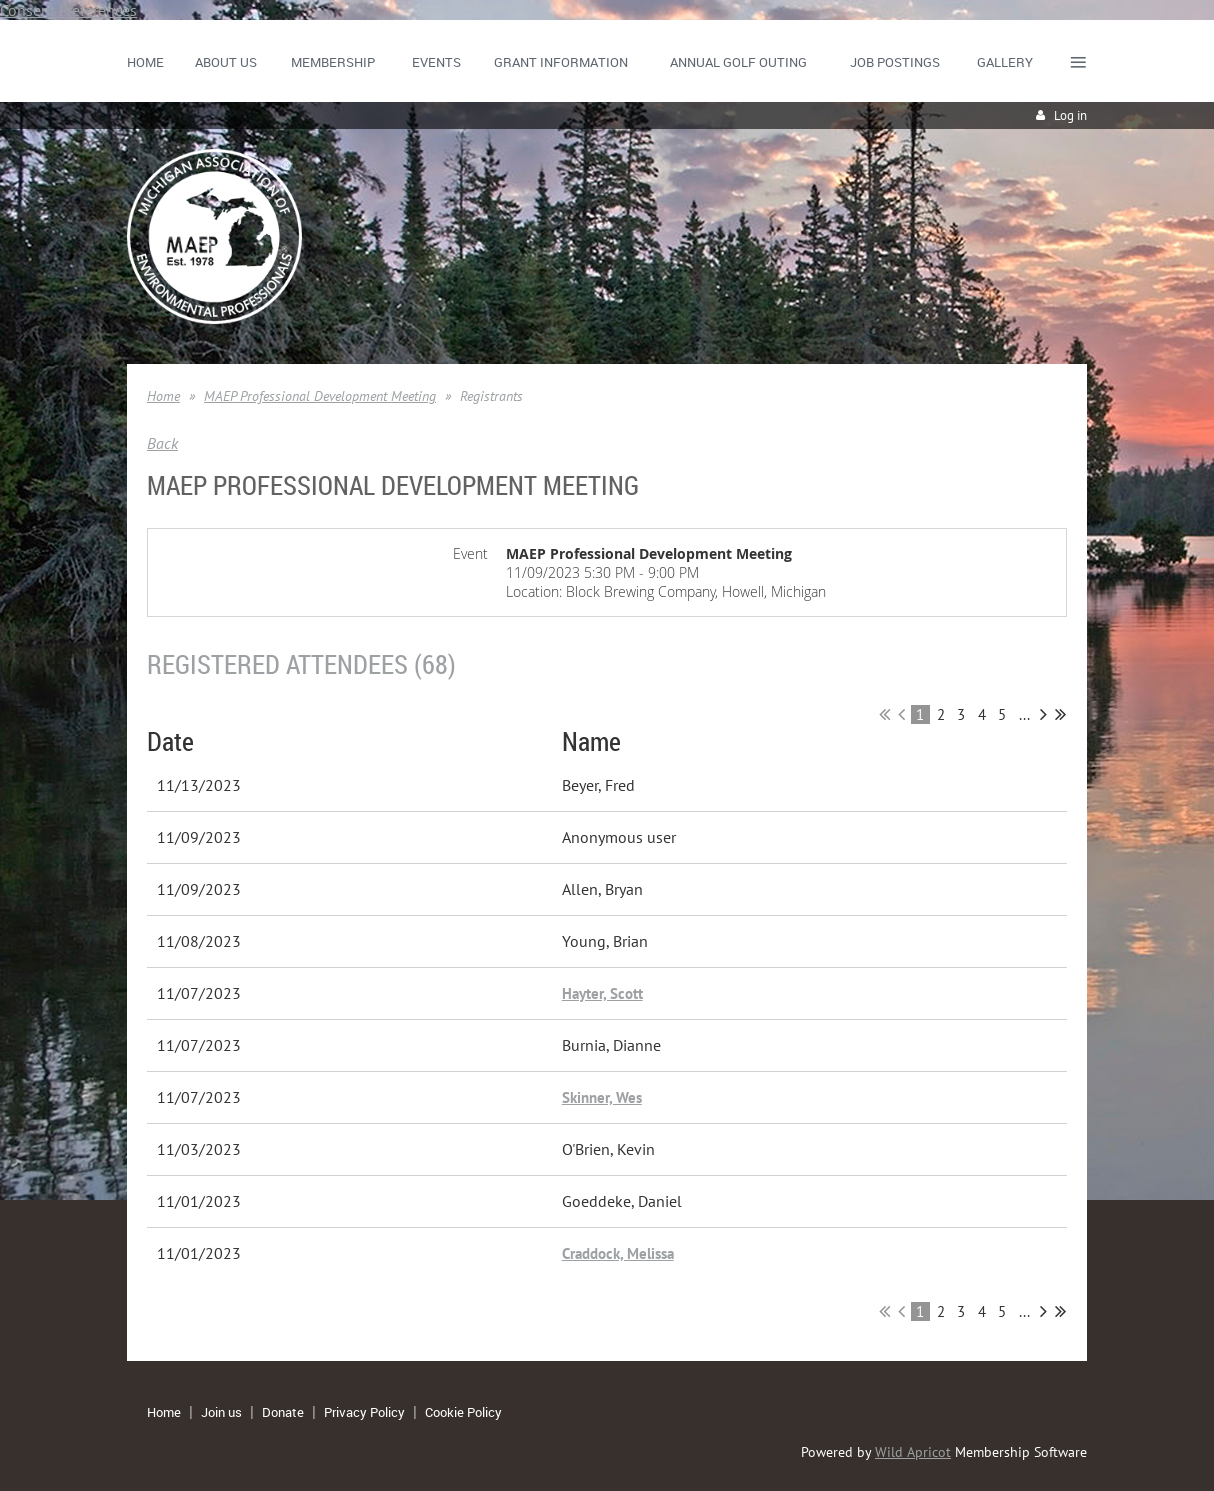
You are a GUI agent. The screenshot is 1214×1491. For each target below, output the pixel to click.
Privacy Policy (364, 1412)
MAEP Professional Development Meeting (320, 396)
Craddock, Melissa (618, 1253)
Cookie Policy (463, 1412)
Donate (283, 1412)
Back (162, 443)
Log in (1070, 115)
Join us (221, 1412)
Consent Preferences (68, 10)
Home (163, 396)
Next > (1043, 714)
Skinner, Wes (602, 1097)
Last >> (1060, 714)
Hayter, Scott (602, 993)
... (1024, 714)
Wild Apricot (913, 1452)
